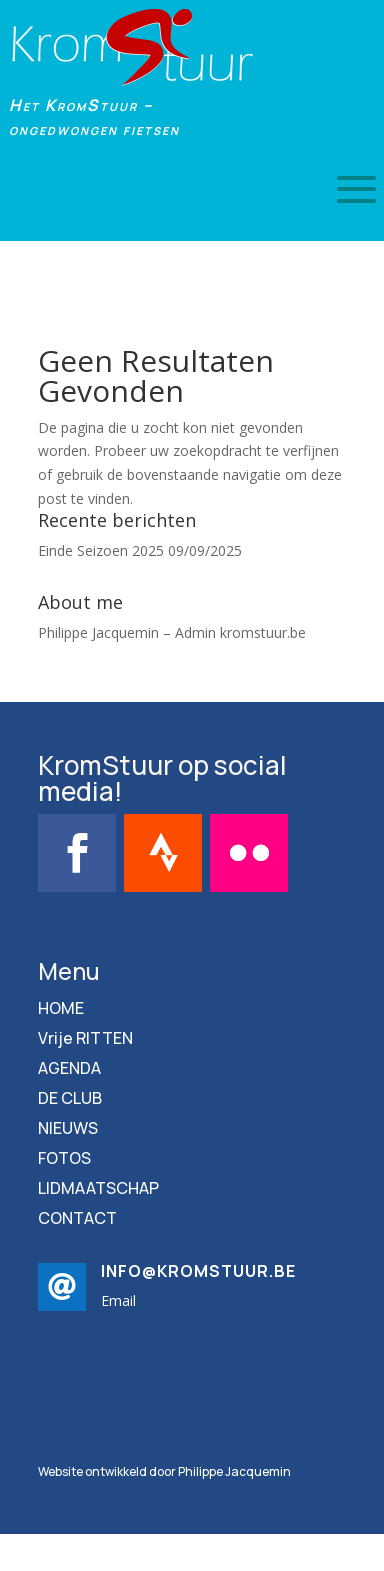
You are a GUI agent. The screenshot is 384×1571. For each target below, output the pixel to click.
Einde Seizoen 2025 (101, 550)
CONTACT (77, 1220)
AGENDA (69, 1070)
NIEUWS (68, 1130)
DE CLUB (70, 1100)
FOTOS (64, 1160)
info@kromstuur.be (198, 1271)
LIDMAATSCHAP (98, 1190)
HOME (61, 1010)
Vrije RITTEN (85, 1040)
